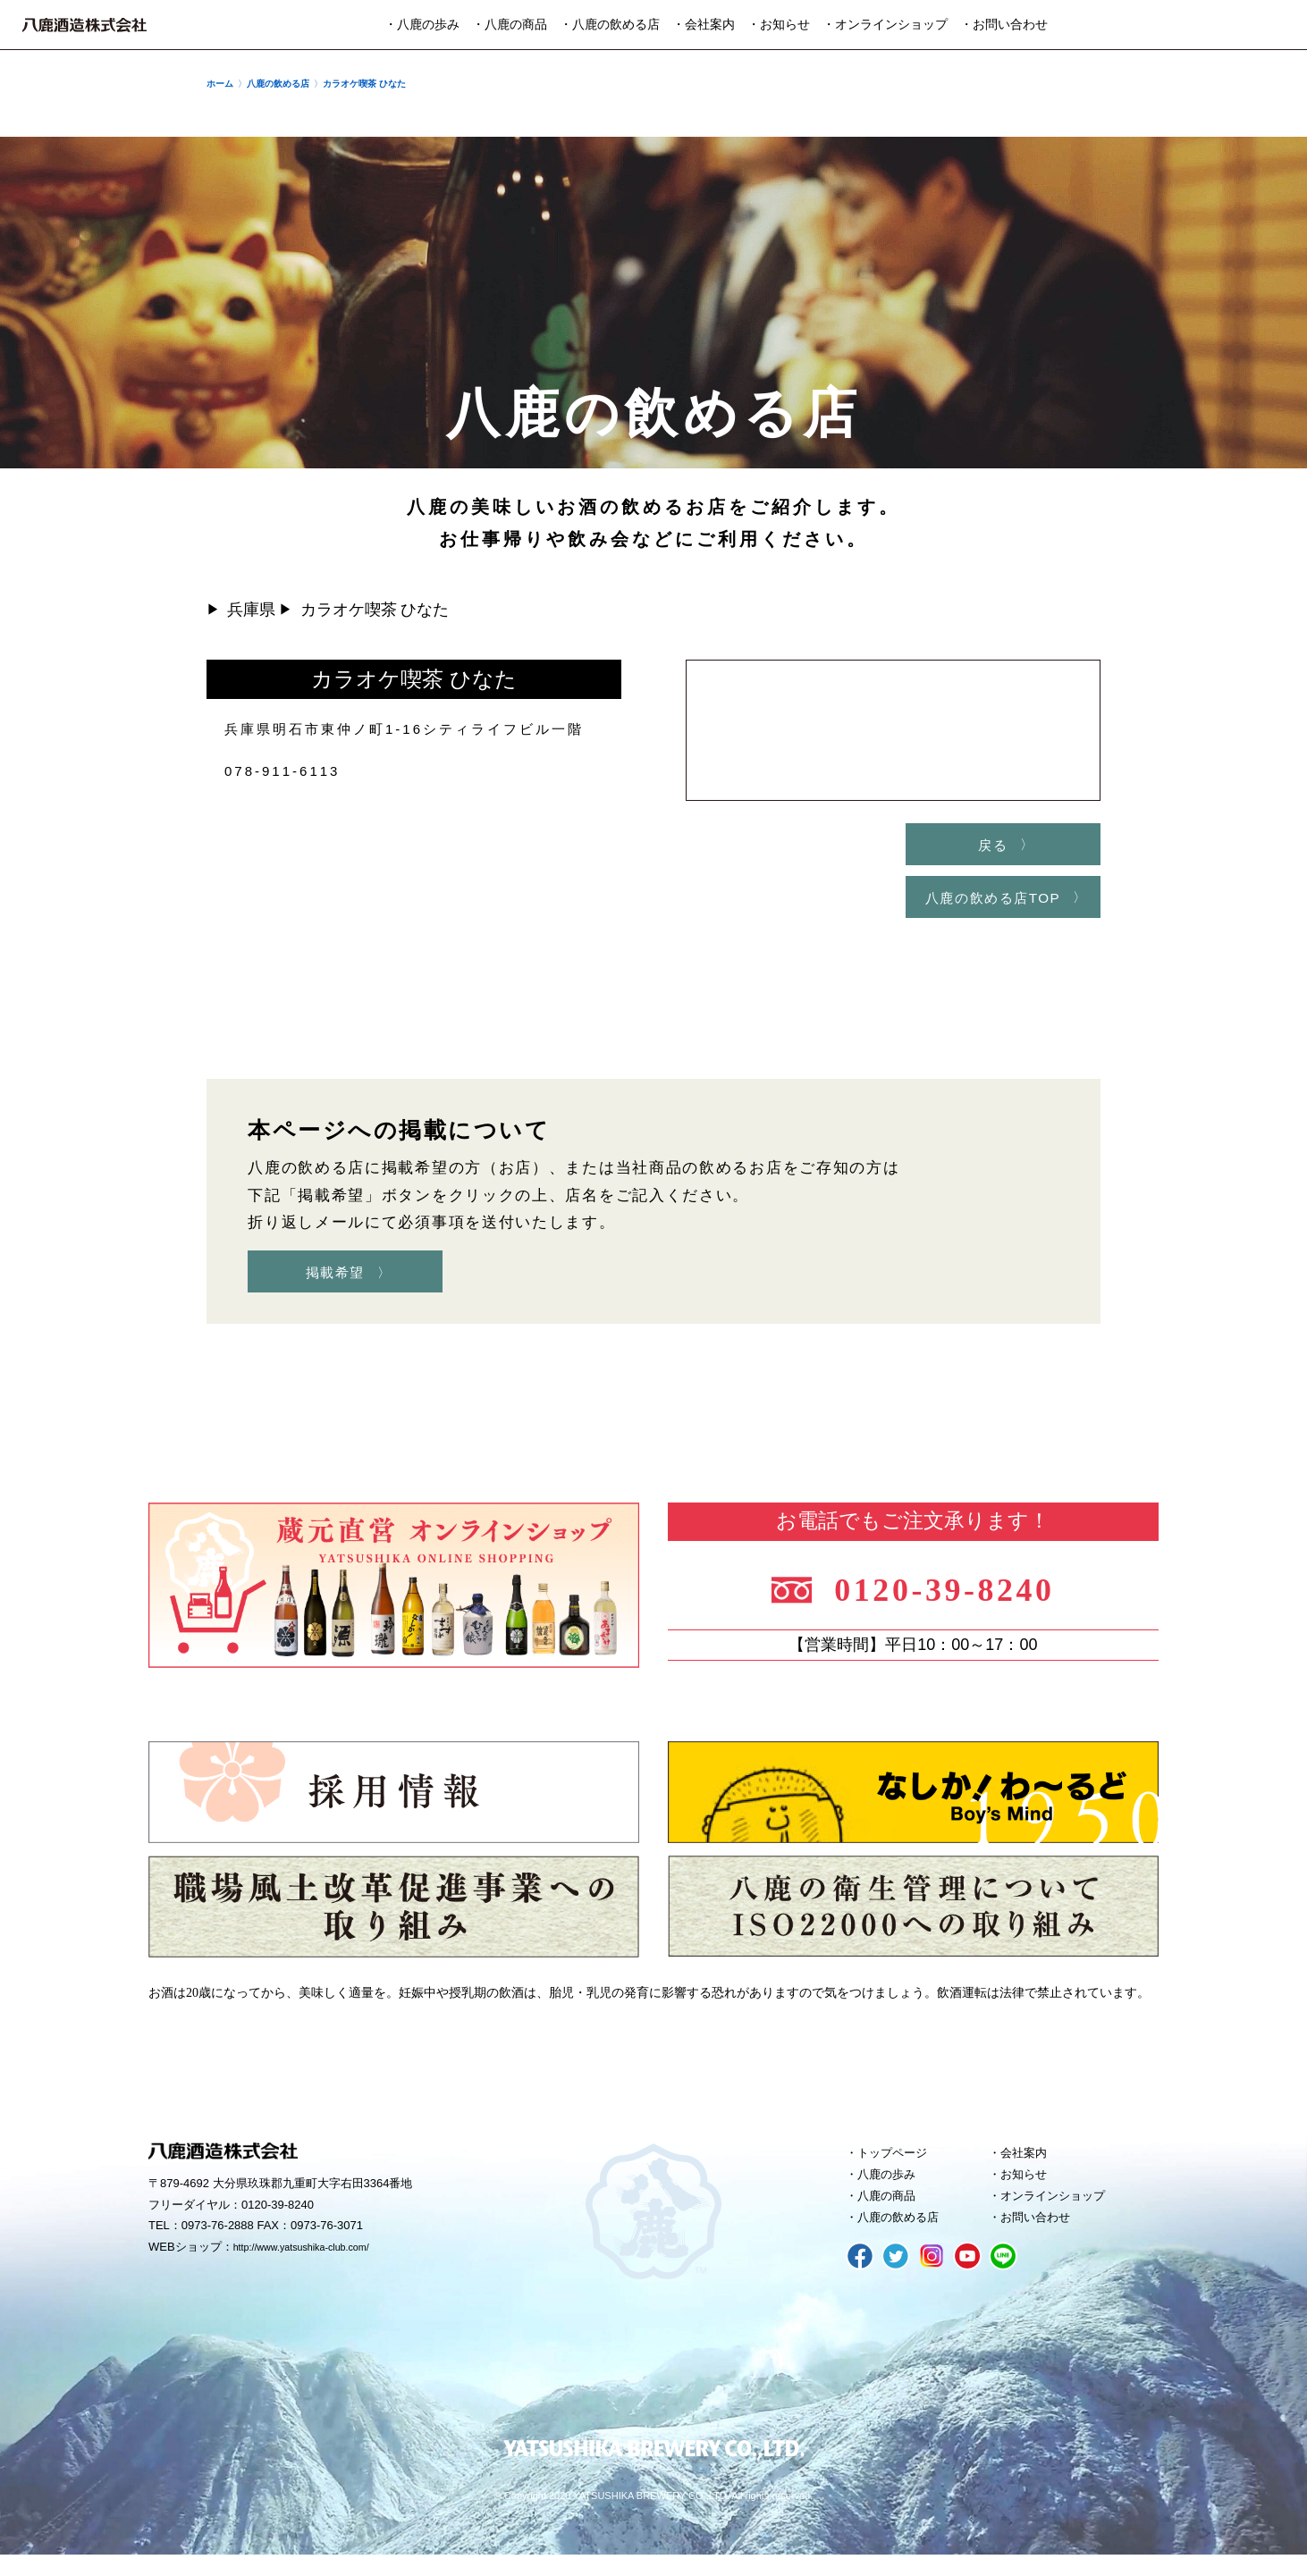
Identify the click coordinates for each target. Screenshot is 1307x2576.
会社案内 (1029, 2165)
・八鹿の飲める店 (610, 24)
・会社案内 (703, 24)
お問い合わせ (1042, 2237)
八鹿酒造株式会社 (84, 25)
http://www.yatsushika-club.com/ (316, 2260)
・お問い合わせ (1004, 24)
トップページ (899, 2165)
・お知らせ (778, 24)
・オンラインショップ (885, 24)
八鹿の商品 (892, 2213)
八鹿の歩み (892, 2189)
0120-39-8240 (959, 1595)
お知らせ (1029, 2189)
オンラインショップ (1062, 2213)
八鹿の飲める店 (906, 2237)
